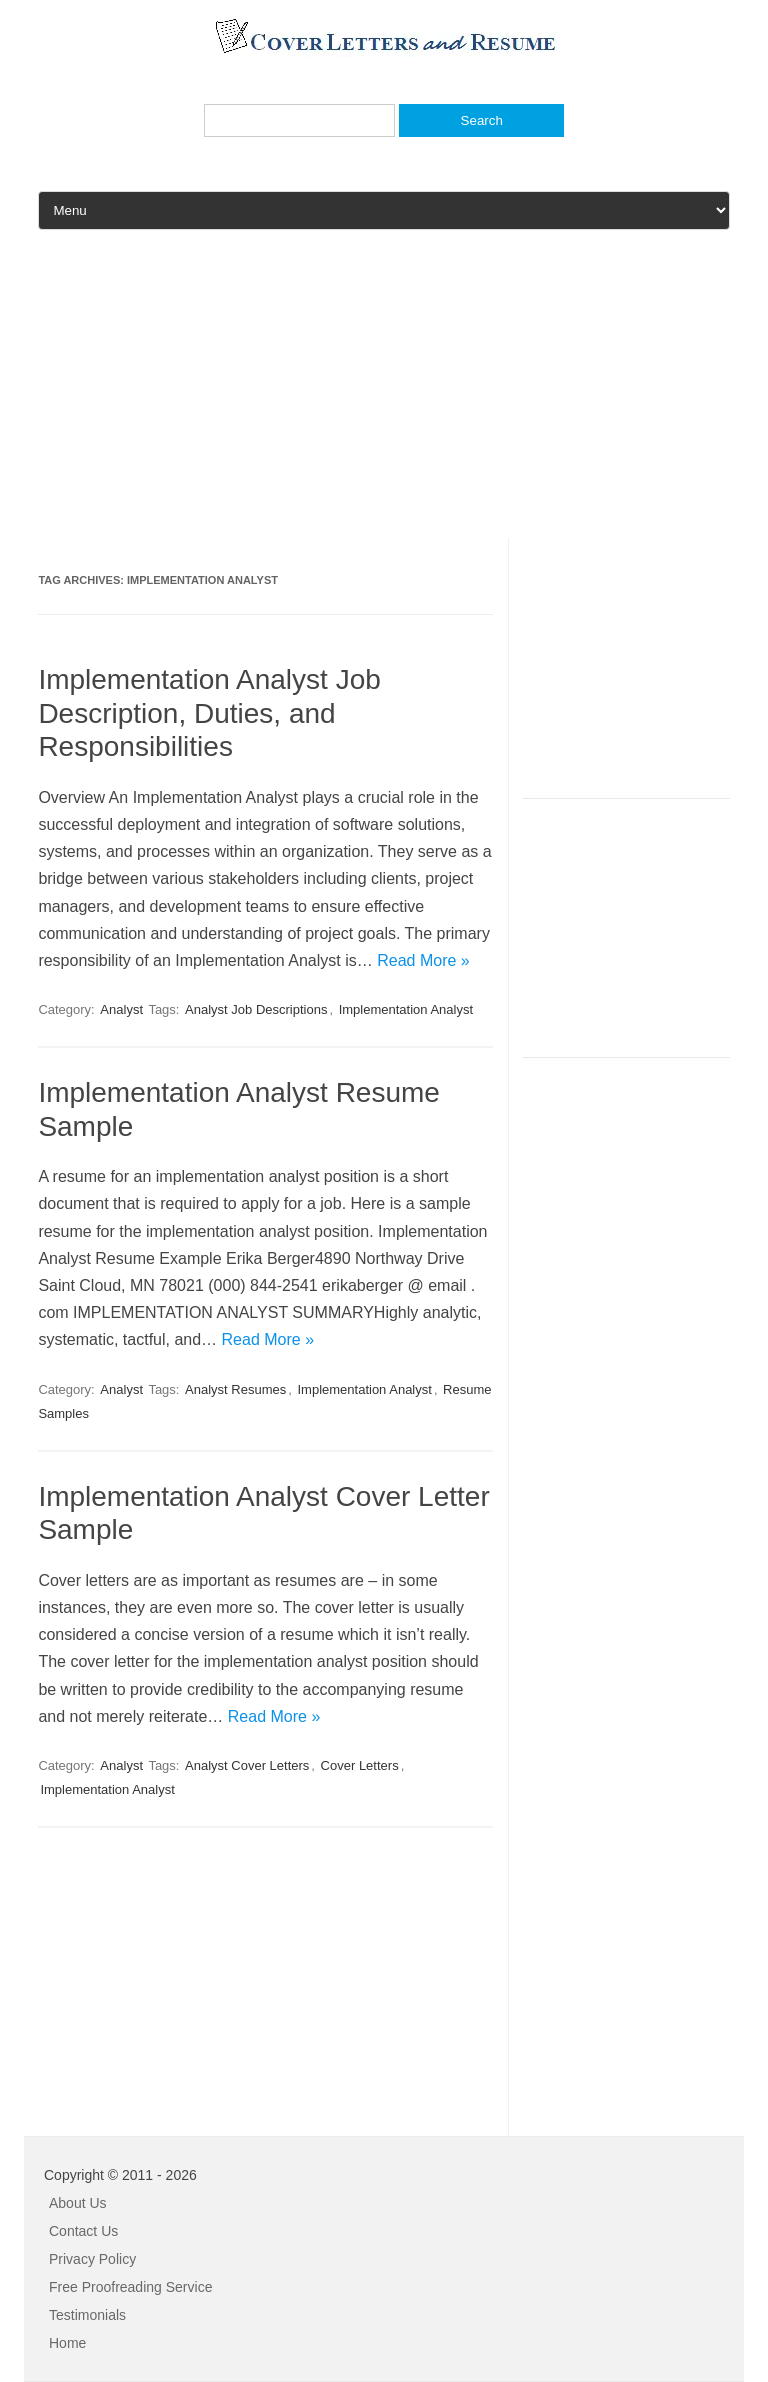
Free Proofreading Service (130, 2287)
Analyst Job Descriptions (256, 1009)
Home (67, 2343)
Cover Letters (360, 1765)
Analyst (121, 1009)
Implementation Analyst (406, 1009)
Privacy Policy (92, 2259)
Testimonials (87, 2315)
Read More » (423, 960)
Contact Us (83, 2231)
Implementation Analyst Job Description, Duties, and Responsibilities (209, 713)
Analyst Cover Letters (247, 1765)
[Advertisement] (384, 398)
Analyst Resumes (235, 1389)
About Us (78, 2203)
